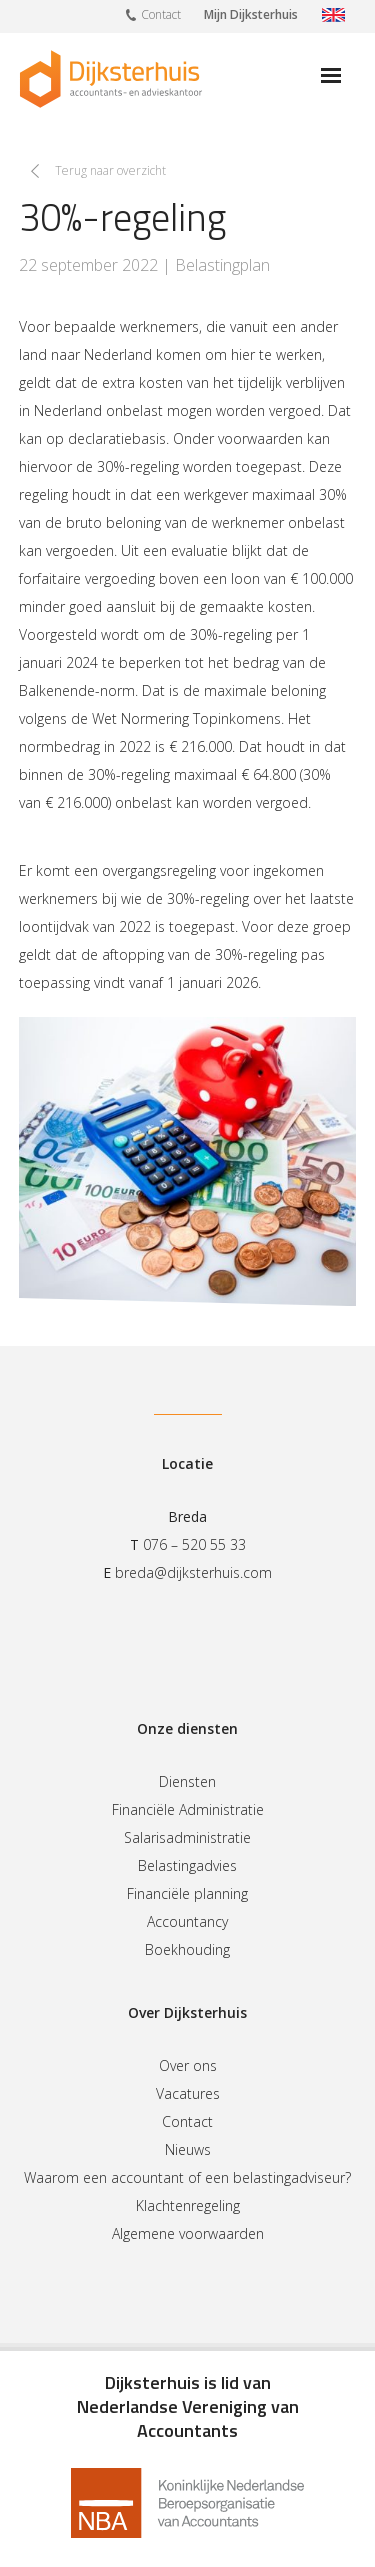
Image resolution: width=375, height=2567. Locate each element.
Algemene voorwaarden (188, 2233)
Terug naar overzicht (110, 170)
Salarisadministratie (187, 1837)
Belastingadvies (187, 1865)
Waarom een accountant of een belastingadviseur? (187, 2177)
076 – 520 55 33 (194, 1544)
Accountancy (187, 1921)
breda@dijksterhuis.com (193, 1572)
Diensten (187, 1781)
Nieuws (188, 2149)
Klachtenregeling (188, 2205)
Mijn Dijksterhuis (251, 14)
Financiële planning (187, 1893)
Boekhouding (187, 1949)
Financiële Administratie (188, 1809)
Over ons (188, 2065)
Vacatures (188, 2093)
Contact (153, 14)
